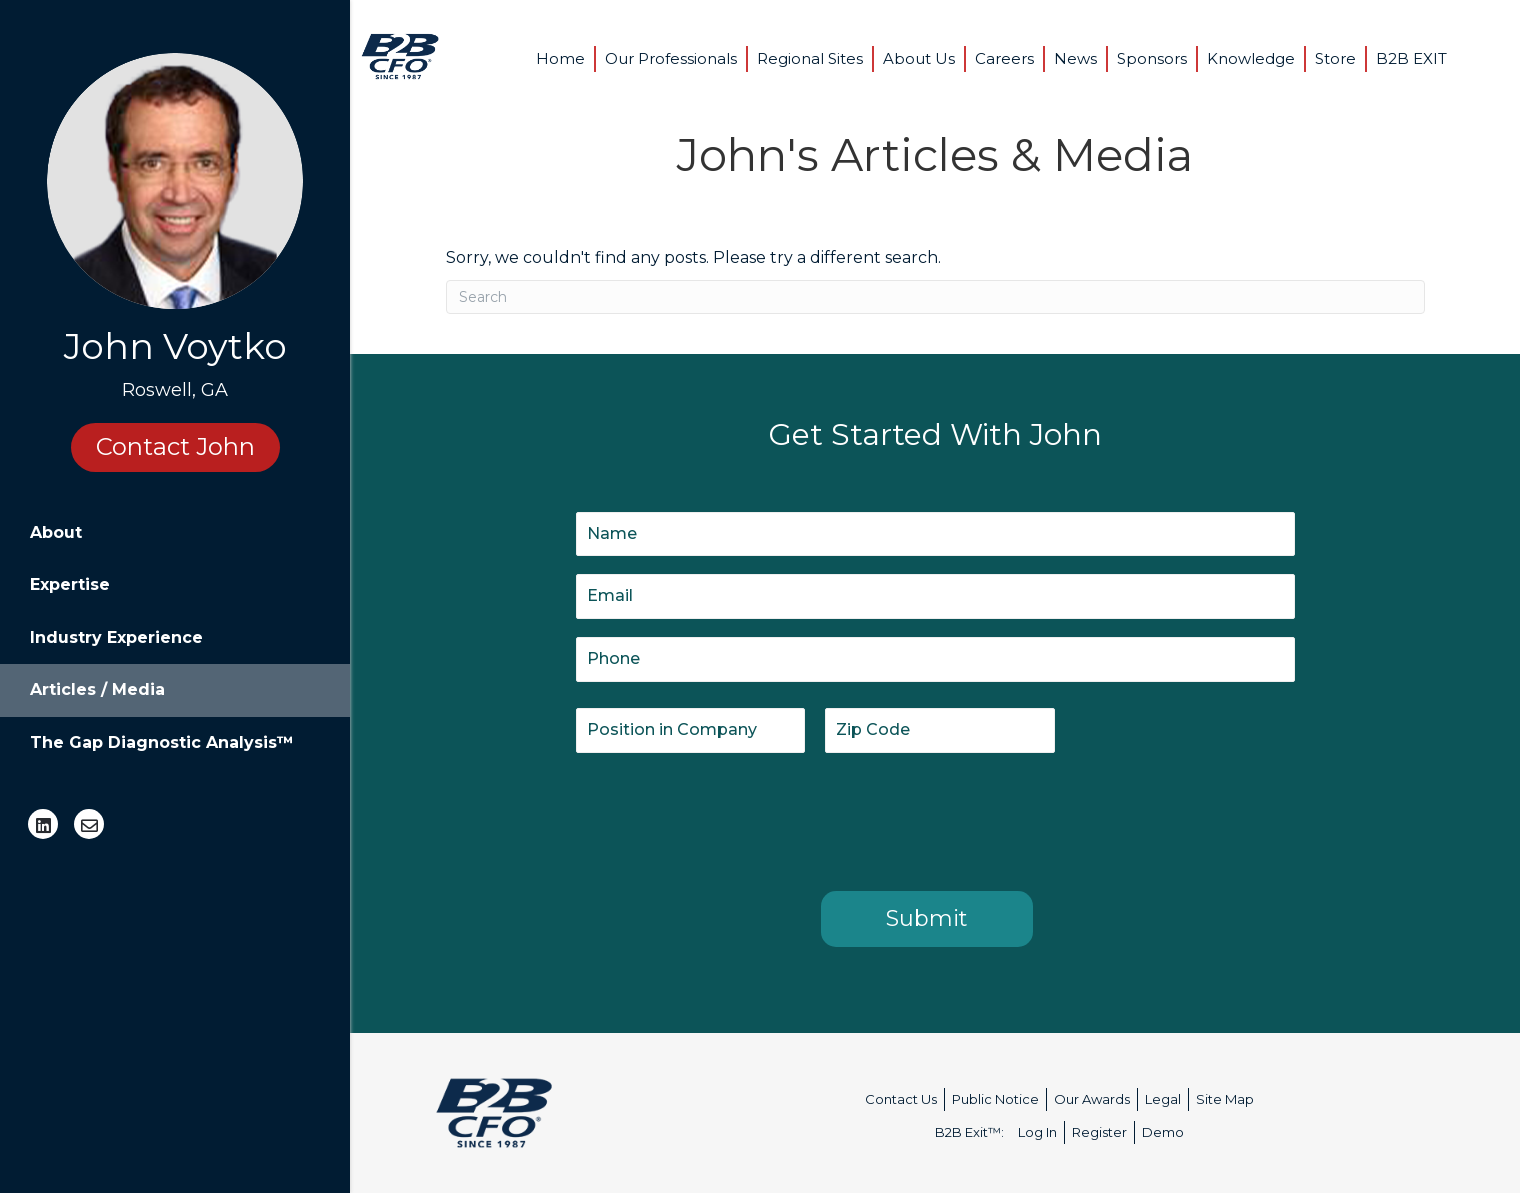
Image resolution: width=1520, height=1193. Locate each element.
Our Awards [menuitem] (1092, 1099)
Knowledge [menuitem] (1251, 58)
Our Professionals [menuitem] (671, 58)
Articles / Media (97, 689)
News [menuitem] (1075, 58)
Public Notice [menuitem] (995, 1099)
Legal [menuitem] (1163, 1099)
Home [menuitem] (560, 58)
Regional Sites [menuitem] (810, 58)
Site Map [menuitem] (1225, 1099)
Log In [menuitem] (1037, 1132)
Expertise (70, 584)
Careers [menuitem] (1004, 58)
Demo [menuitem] (1163, 1132)
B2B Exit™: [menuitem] (969, 1132)
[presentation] (728, 818)
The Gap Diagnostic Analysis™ (162, 742)
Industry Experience (116, 637)
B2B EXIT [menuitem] (1411, 58)
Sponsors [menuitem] (1152, 58)
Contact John (175, 446)
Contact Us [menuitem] (901, 1099)
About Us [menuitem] (919, 58)
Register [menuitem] (1099, 1132)
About (56, 532)
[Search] (935, 297)
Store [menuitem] (1335, 58)
